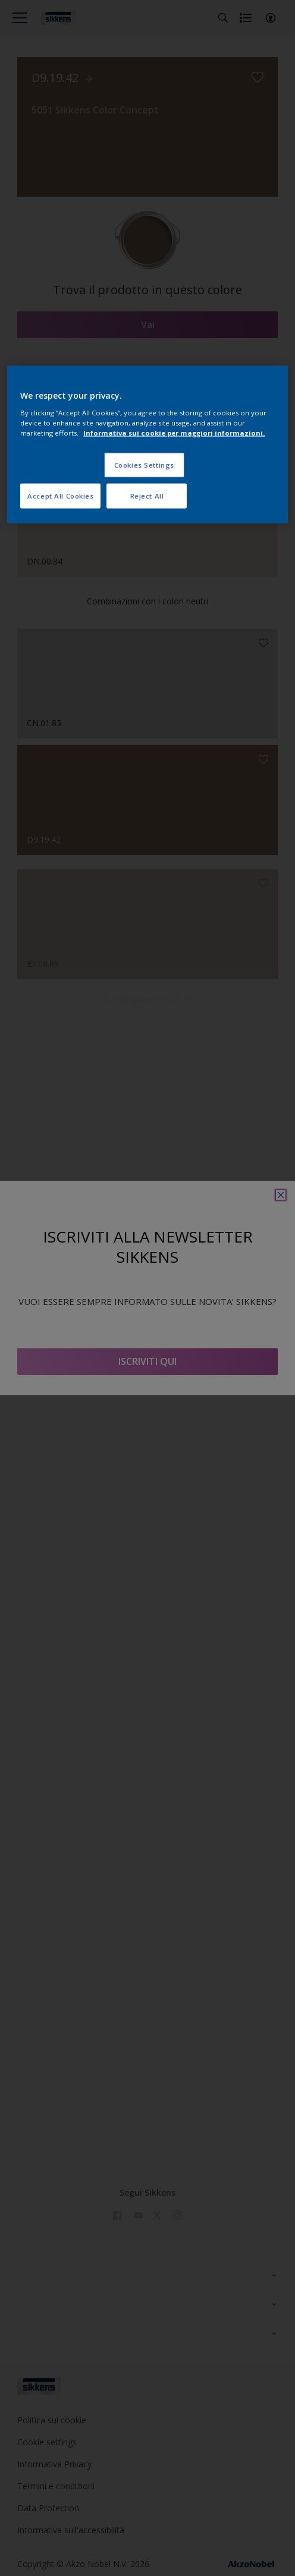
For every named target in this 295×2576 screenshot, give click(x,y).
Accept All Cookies (60, 495)
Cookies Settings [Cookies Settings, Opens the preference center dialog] (144, 465)
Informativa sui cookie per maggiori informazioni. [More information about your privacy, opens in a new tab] (174, 432)
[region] (147, 445)
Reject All (147, 495)
